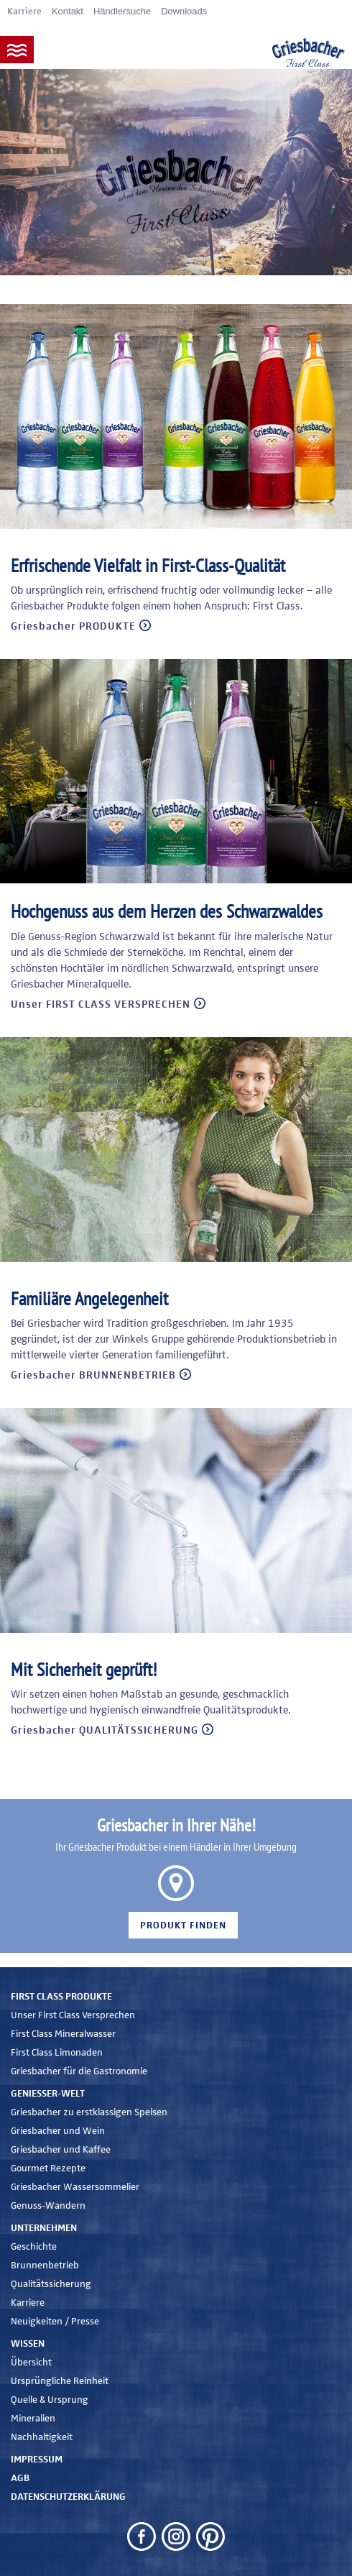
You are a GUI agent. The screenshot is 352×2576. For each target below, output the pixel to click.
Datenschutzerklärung (68, 2497)
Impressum (36, 2460)
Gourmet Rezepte (48, 2168)
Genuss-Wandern (48, 2206)
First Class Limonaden (57, 2053)
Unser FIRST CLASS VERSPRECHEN (100, 1004)
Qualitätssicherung (51, 2284)
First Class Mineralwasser (63, 2034)
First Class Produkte (61, 1997)
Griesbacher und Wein (58, 2131)
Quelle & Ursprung (49, 2400)
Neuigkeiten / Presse (55, 2322)
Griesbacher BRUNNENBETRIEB (93, 1375)
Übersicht (31, 2363)
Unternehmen (44, 2228)
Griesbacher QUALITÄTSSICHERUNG (104, 1730)
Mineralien (33, 2419)
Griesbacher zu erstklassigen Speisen (89, 2112)
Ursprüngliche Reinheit (59, 2381)
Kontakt (67, 11)
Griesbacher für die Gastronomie (79, 2071)
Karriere (24, 12)
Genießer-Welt (48, 2094)
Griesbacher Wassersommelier (75, 2187)
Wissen (28, 2344)
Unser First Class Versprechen (73, 2015)
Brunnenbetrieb (45, 2265)
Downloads (184, 11)
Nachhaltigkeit (42, 2437)
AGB (20, 2478)
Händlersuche (122, 11)
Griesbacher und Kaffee (61, 2150)
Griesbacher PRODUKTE (73, 626)
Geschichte (34, 2247)
